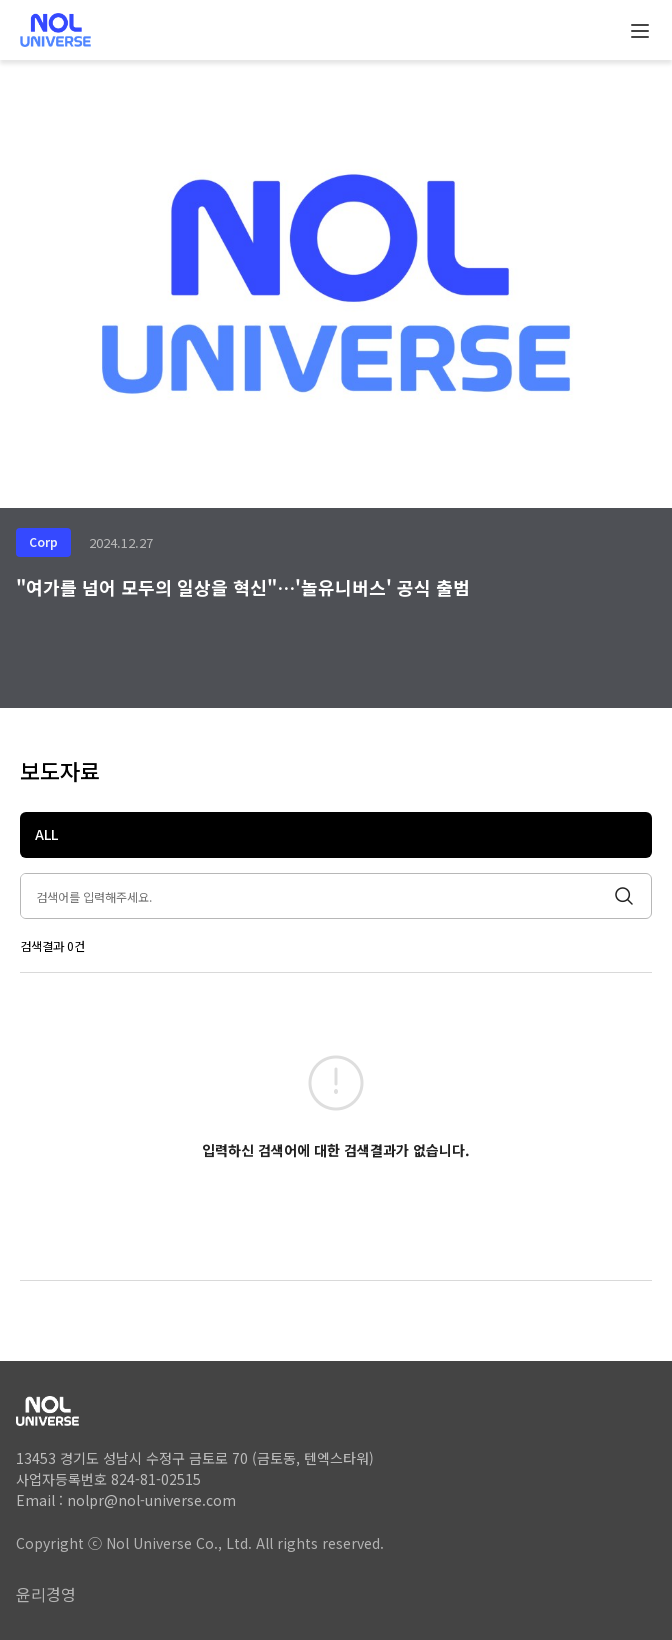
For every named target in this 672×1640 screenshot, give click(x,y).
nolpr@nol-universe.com (151, 1500)
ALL (46, 834)
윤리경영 (46, 1594)
